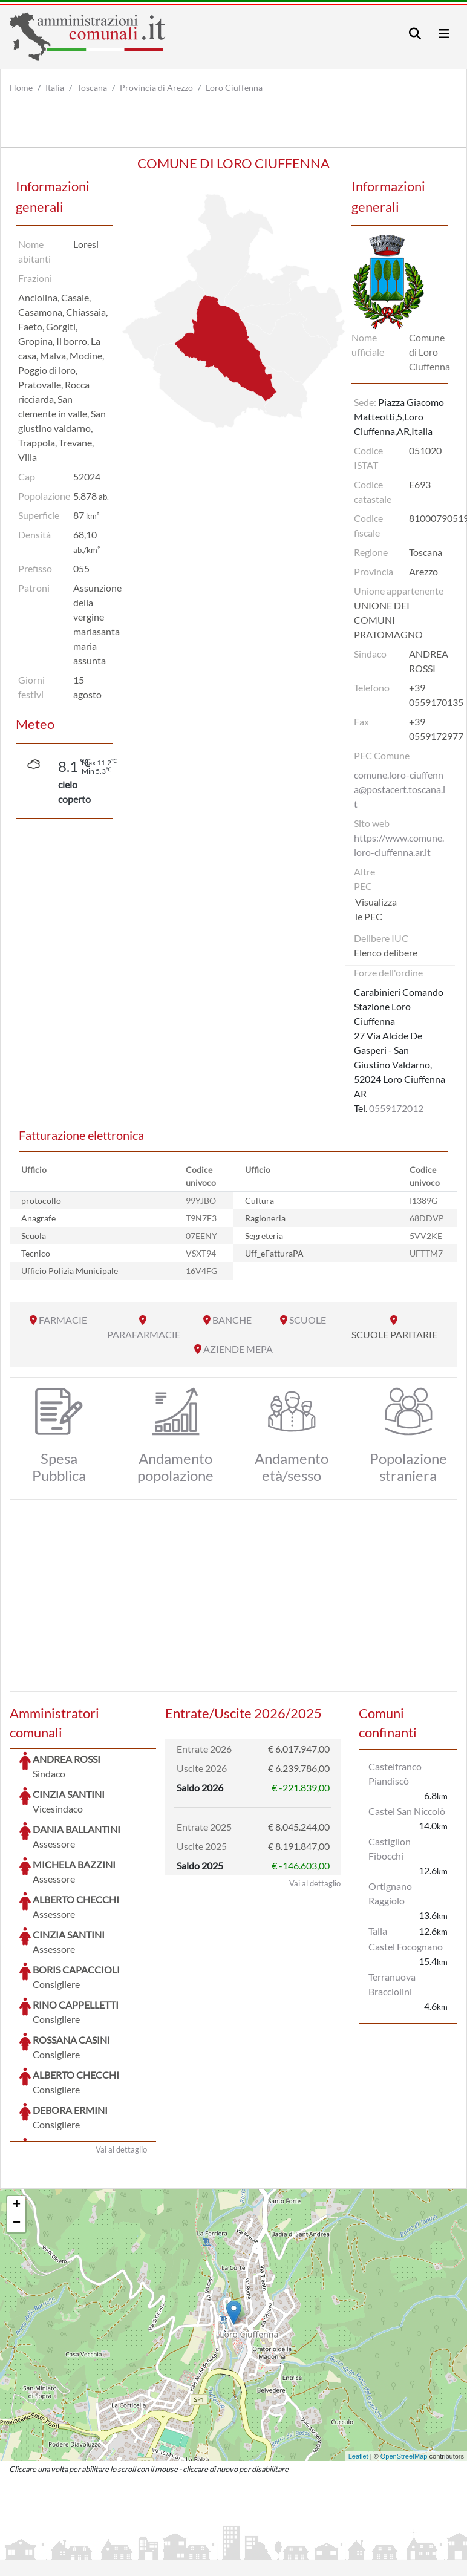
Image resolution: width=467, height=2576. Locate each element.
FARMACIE (63, 1320)
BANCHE (232, 1320)
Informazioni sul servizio (59, 2549)
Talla (377, 1931)
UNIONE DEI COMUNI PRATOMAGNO (388, 620)
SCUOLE (307, 1320)
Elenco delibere (385, 952)
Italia (54, 87)
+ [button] (17, 2114)
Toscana (92, 87)
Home (21, 87)
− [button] (17, 2132)
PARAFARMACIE (143, 1334)
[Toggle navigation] (415, 33)
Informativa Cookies (247, 2549)
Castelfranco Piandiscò (395, 1773)
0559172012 (396, 1108)
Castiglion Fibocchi (389, 1849)
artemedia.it (222, 2520)
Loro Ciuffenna (234, 87)
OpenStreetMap (404, 2365)
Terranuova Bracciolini (392, 1984)
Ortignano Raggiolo (390, 1893)
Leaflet (358, 2365)
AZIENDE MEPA (238, 1349)
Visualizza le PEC (376, 909)
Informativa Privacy (157, 2549)
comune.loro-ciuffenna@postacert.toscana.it (399, 789)
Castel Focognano (405, 1946)
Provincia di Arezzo (156, 87)
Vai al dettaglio (121, 2059)
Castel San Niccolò (406, 1811)
